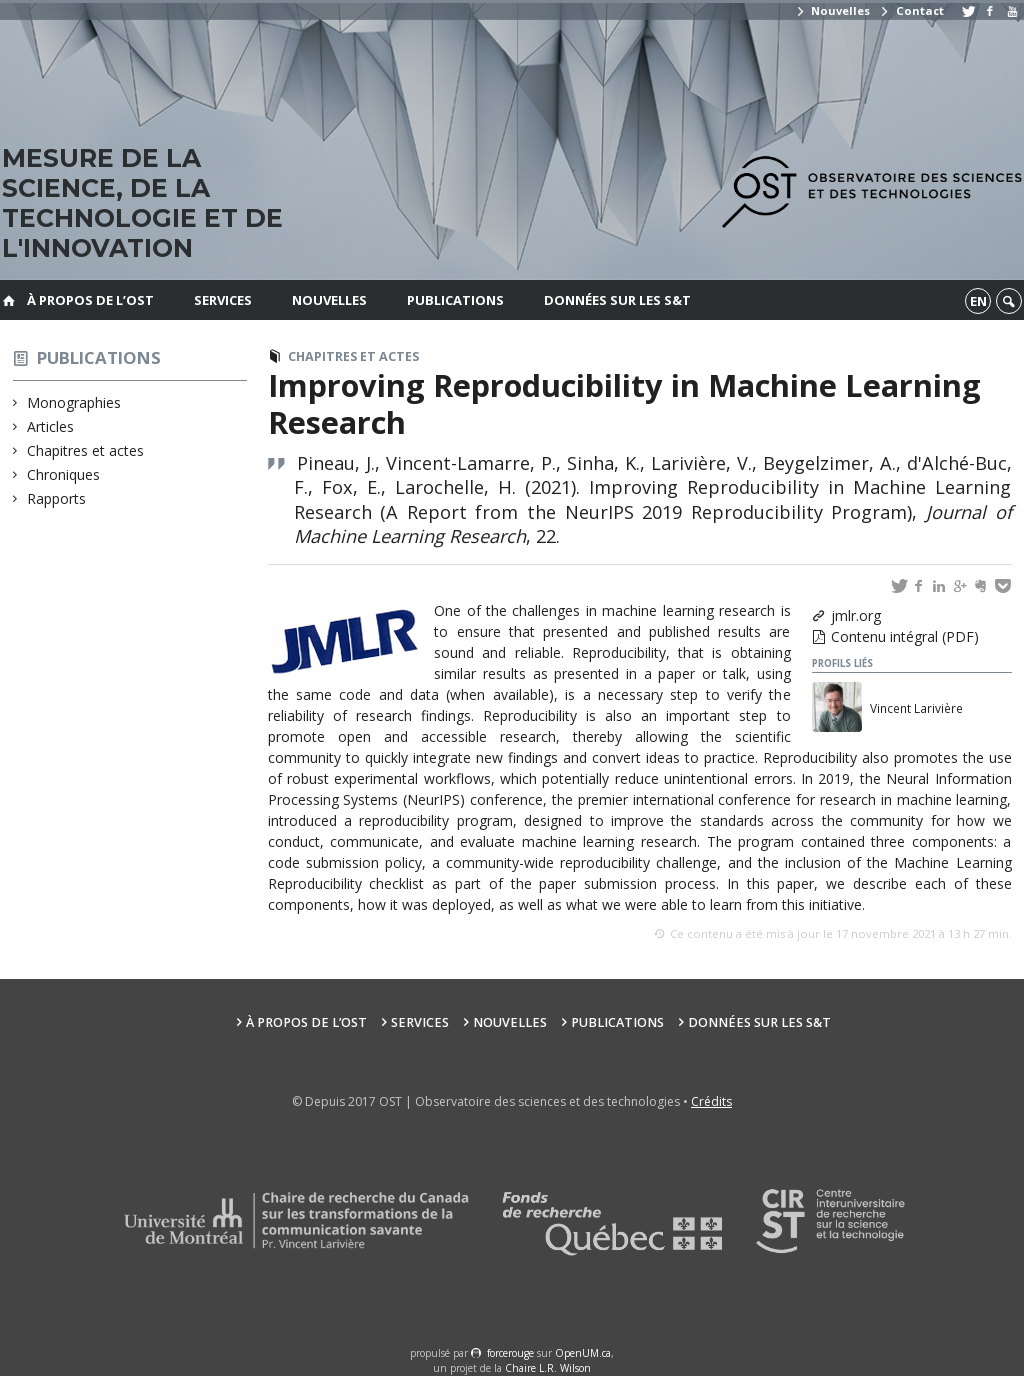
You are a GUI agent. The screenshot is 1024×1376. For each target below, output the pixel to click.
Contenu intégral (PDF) (905, 636)
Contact (911, 10)
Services (223, 300)
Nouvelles (832, 10)
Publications (455, 300)
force (510, 1353)
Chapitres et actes (86, 450)
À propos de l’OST (90, 300)
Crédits (711, 1101)
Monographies (74, 402)
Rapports (57, 498)
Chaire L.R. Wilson (548, 1368)
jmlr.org (856, 615)
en (978, 301)
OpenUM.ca (583, 1353)
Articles (51, 426)
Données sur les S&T (617, 300)
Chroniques (64, 474)
